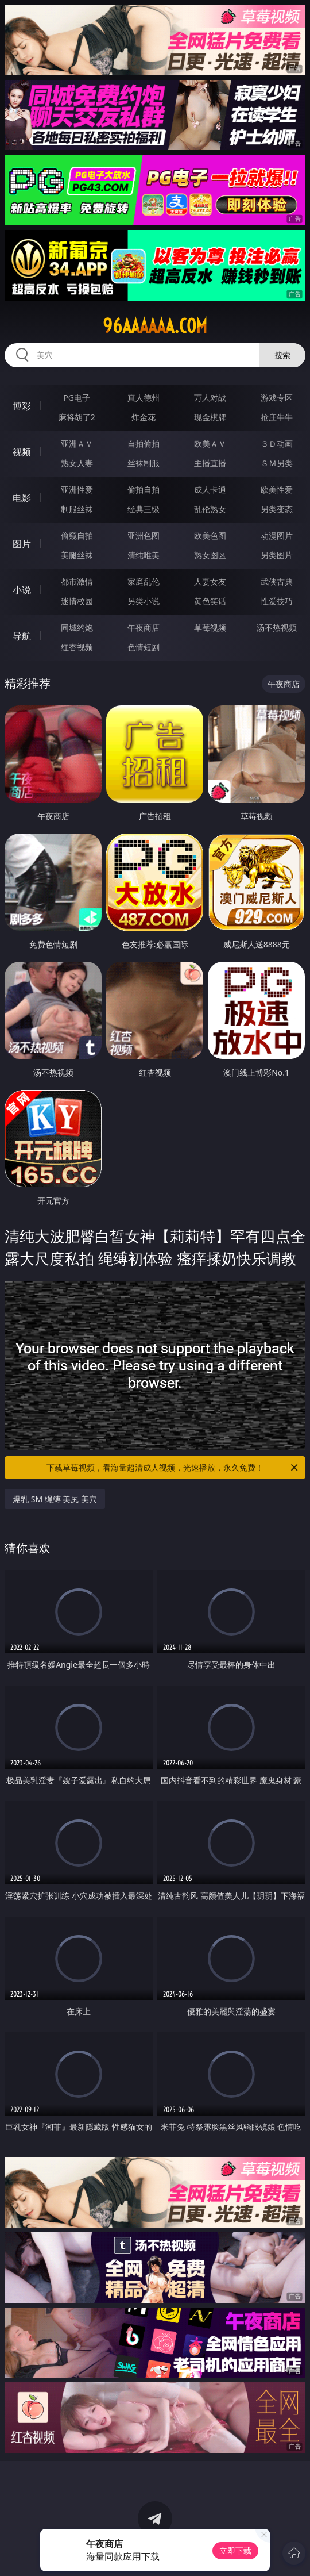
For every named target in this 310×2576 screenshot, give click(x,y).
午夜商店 (143, 627)
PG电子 (76, 397)
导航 (22, 635)
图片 (22, 544)
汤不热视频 (277, 627)
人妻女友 (210, 581)
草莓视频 (210, 627)
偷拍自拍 (143, 489)
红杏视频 (77, 647)
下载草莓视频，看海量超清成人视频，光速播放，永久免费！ (173, 1468)
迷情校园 (77, 601)
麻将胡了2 (77, 417)
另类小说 (143, 601)
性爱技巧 (277, 601)
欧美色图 (210, 535)
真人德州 (143, 397)
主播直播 (210, 463)
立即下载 (235, 2550)
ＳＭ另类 (277, 463)
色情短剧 (143, 647)
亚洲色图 (143, 535)
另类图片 (277, 555)
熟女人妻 (77, 463)
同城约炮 (77, 627)
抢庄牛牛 (277, 417)
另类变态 (277, 509)
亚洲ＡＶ (77, 443)
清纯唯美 (143, 555)
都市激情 (77, 581)
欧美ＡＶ (210, 443)
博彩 (22, 406)
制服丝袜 (77, 509)
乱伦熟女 (210, 509)
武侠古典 (277, 581)
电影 (22, 498)
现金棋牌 (210, 417)
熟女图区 (210, 555)
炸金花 (143, 417)
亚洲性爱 (77, 489)
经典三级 (143, 509)
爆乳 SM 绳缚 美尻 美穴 (55, 1499)
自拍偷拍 (143, 443)
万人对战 (210, 397)
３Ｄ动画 (277, 443)
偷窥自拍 (77, 535)
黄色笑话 (210, 601)
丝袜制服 (143, 463)
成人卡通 (210, 489)
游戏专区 (277, 397)
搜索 (282, 355)
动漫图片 (277, 535)
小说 (22, 589)
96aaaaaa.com (155, 325)
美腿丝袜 (77, 555)
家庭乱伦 (143, 581)
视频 (22, 452)
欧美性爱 (277, 489)
